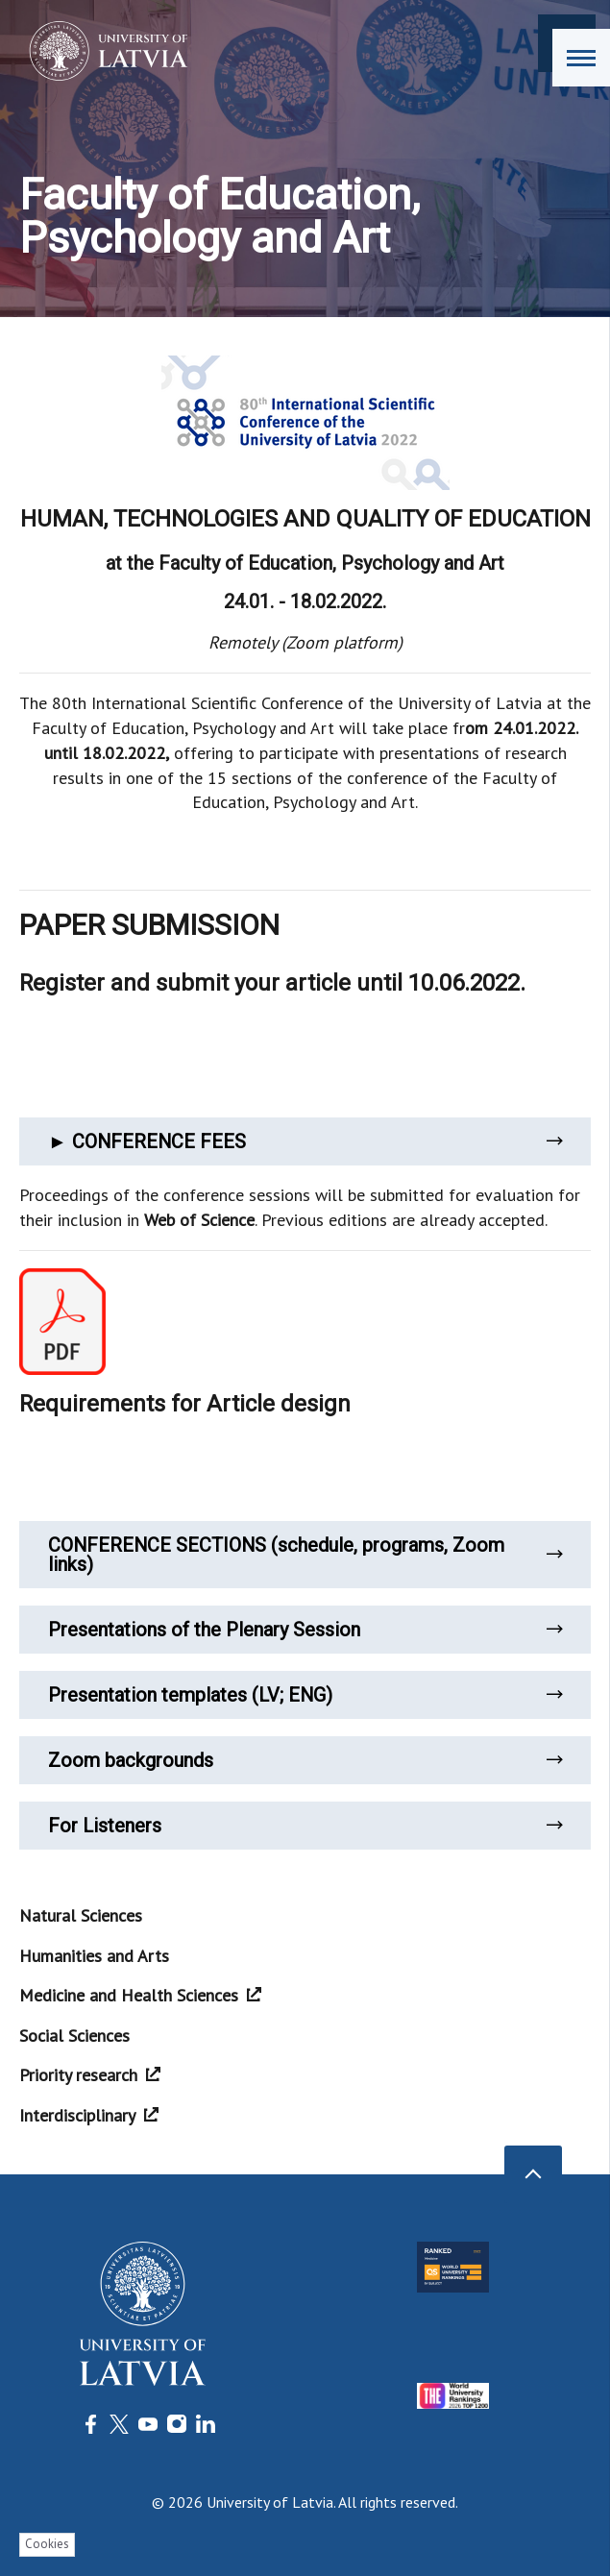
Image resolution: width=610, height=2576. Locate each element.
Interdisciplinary (89, 2115)
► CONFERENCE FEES (305, 1141)
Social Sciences (74, 2035)
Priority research (89, 2075)
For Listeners (305, 1825)
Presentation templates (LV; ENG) (305, 1694)
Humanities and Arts (94, 1956)
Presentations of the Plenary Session (305, 1629)
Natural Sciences (80, 1915)
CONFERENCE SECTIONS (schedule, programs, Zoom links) (305, 1554)
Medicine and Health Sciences (140, 1995)
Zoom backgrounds (305, 1760)
